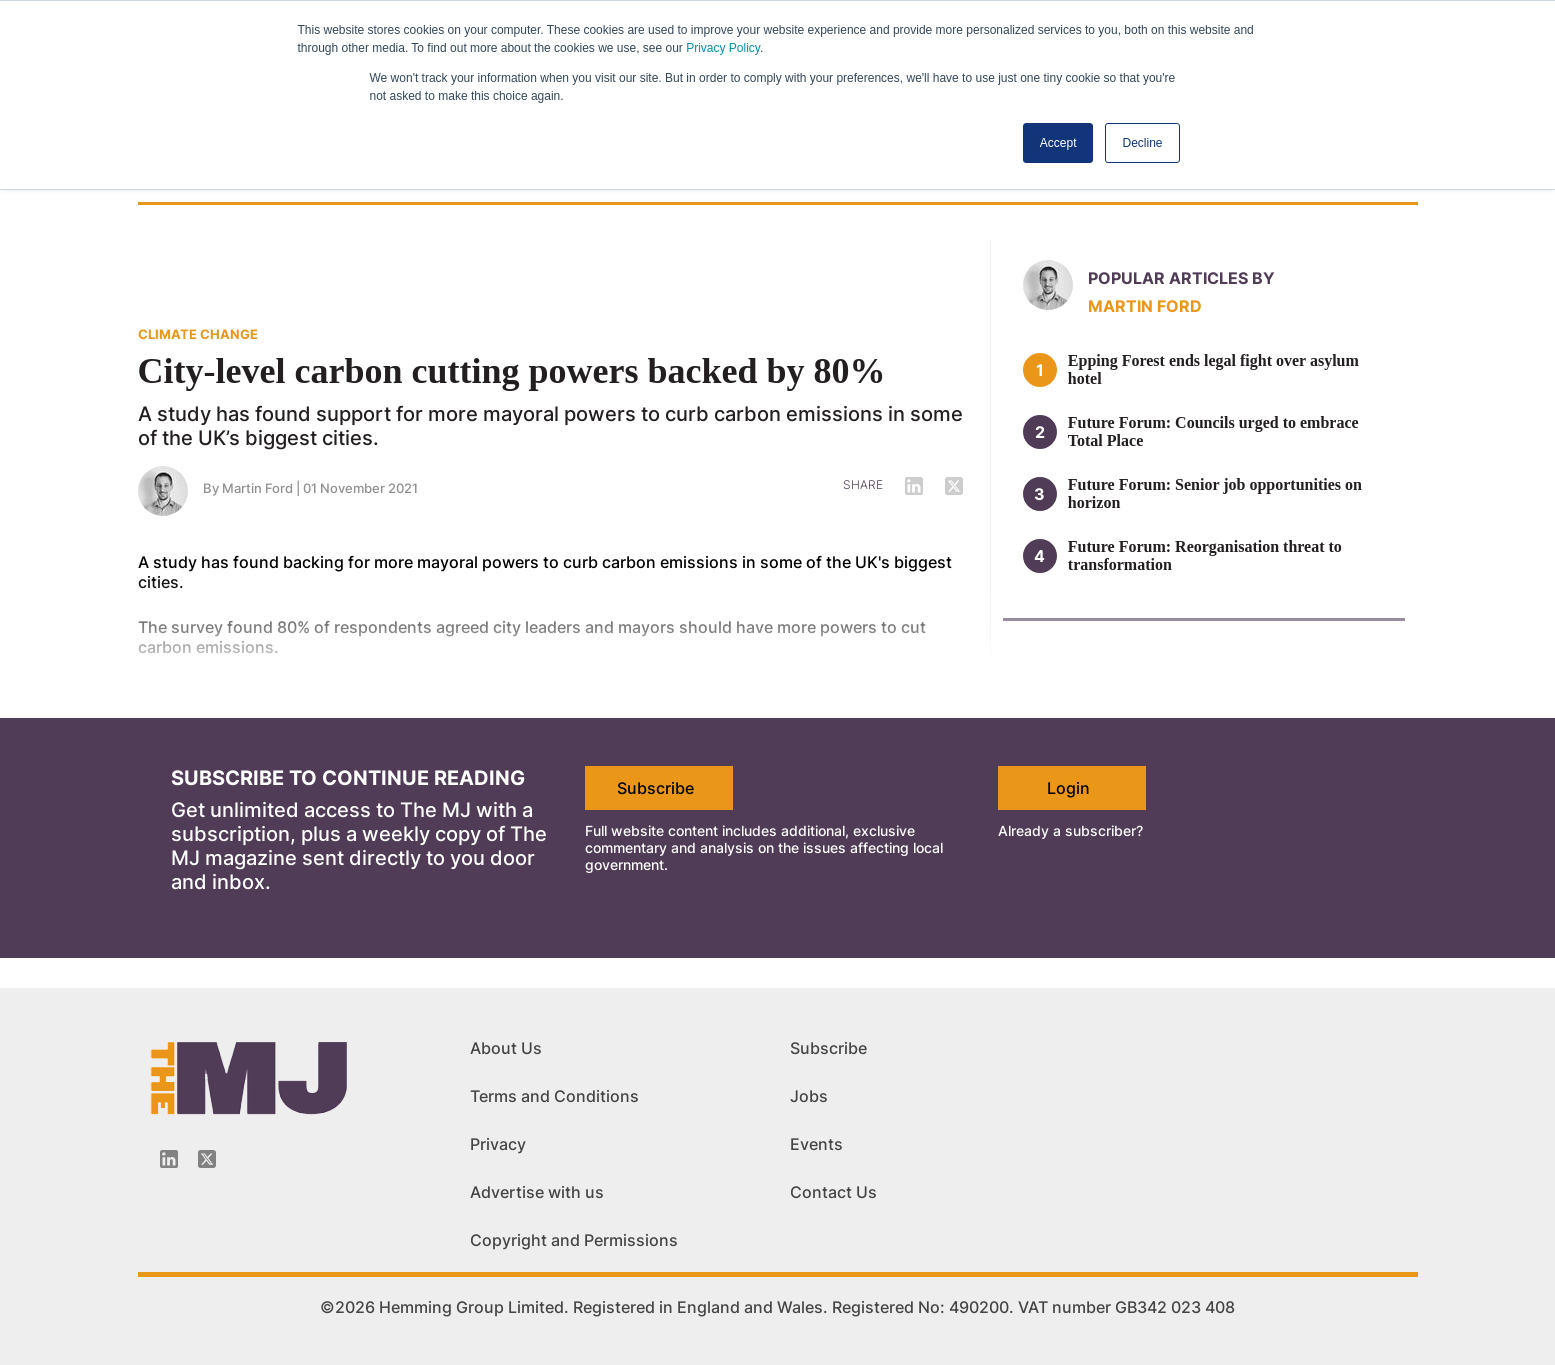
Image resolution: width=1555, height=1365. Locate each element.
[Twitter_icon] (207, 1159)
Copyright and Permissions (574, 1240)
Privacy (498, 1144)
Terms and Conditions (554, 1096)
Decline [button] (1142, 143)
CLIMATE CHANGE (198, 334)
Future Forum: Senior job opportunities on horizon (1215, 493)
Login (1068, 788)
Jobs (809, 1096)
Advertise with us (537, 1192)
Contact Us (833, 1192)
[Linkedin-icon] (169, 1159)
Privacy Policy (723, 48)
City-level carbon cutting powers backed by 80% (512, 371)
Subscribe (655, 788)
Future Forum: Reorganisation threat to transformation (1205, 555)
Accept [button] (1058, 143)
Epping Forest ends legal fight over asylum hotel (1213, 369)
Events (816, 1144)
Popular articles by (1181, 278)
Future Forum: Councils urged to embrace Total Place (1213, 431)
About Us (506, 1048)
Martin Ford (1145, 306)
